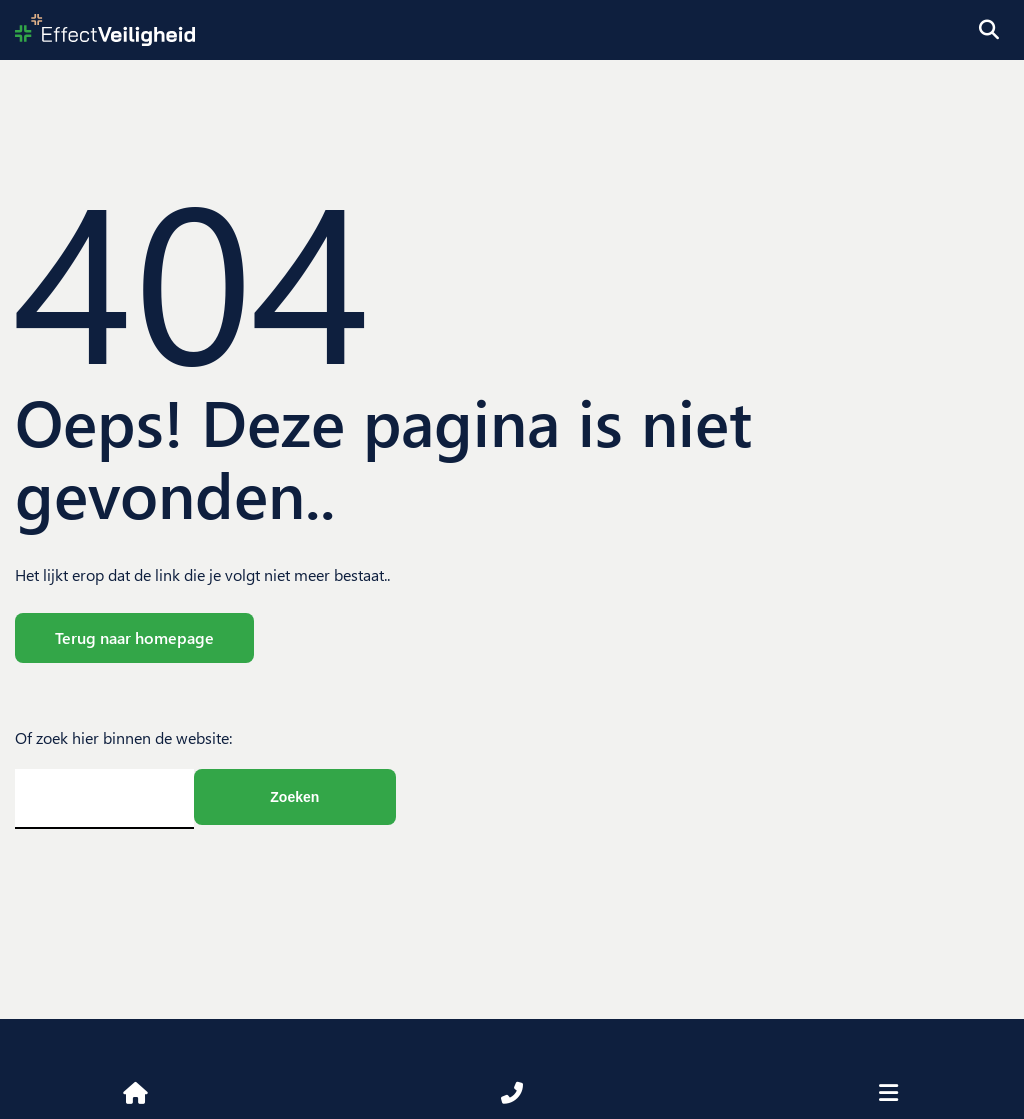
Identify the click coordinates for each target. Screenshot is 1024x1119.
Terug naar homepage (134, 637)
